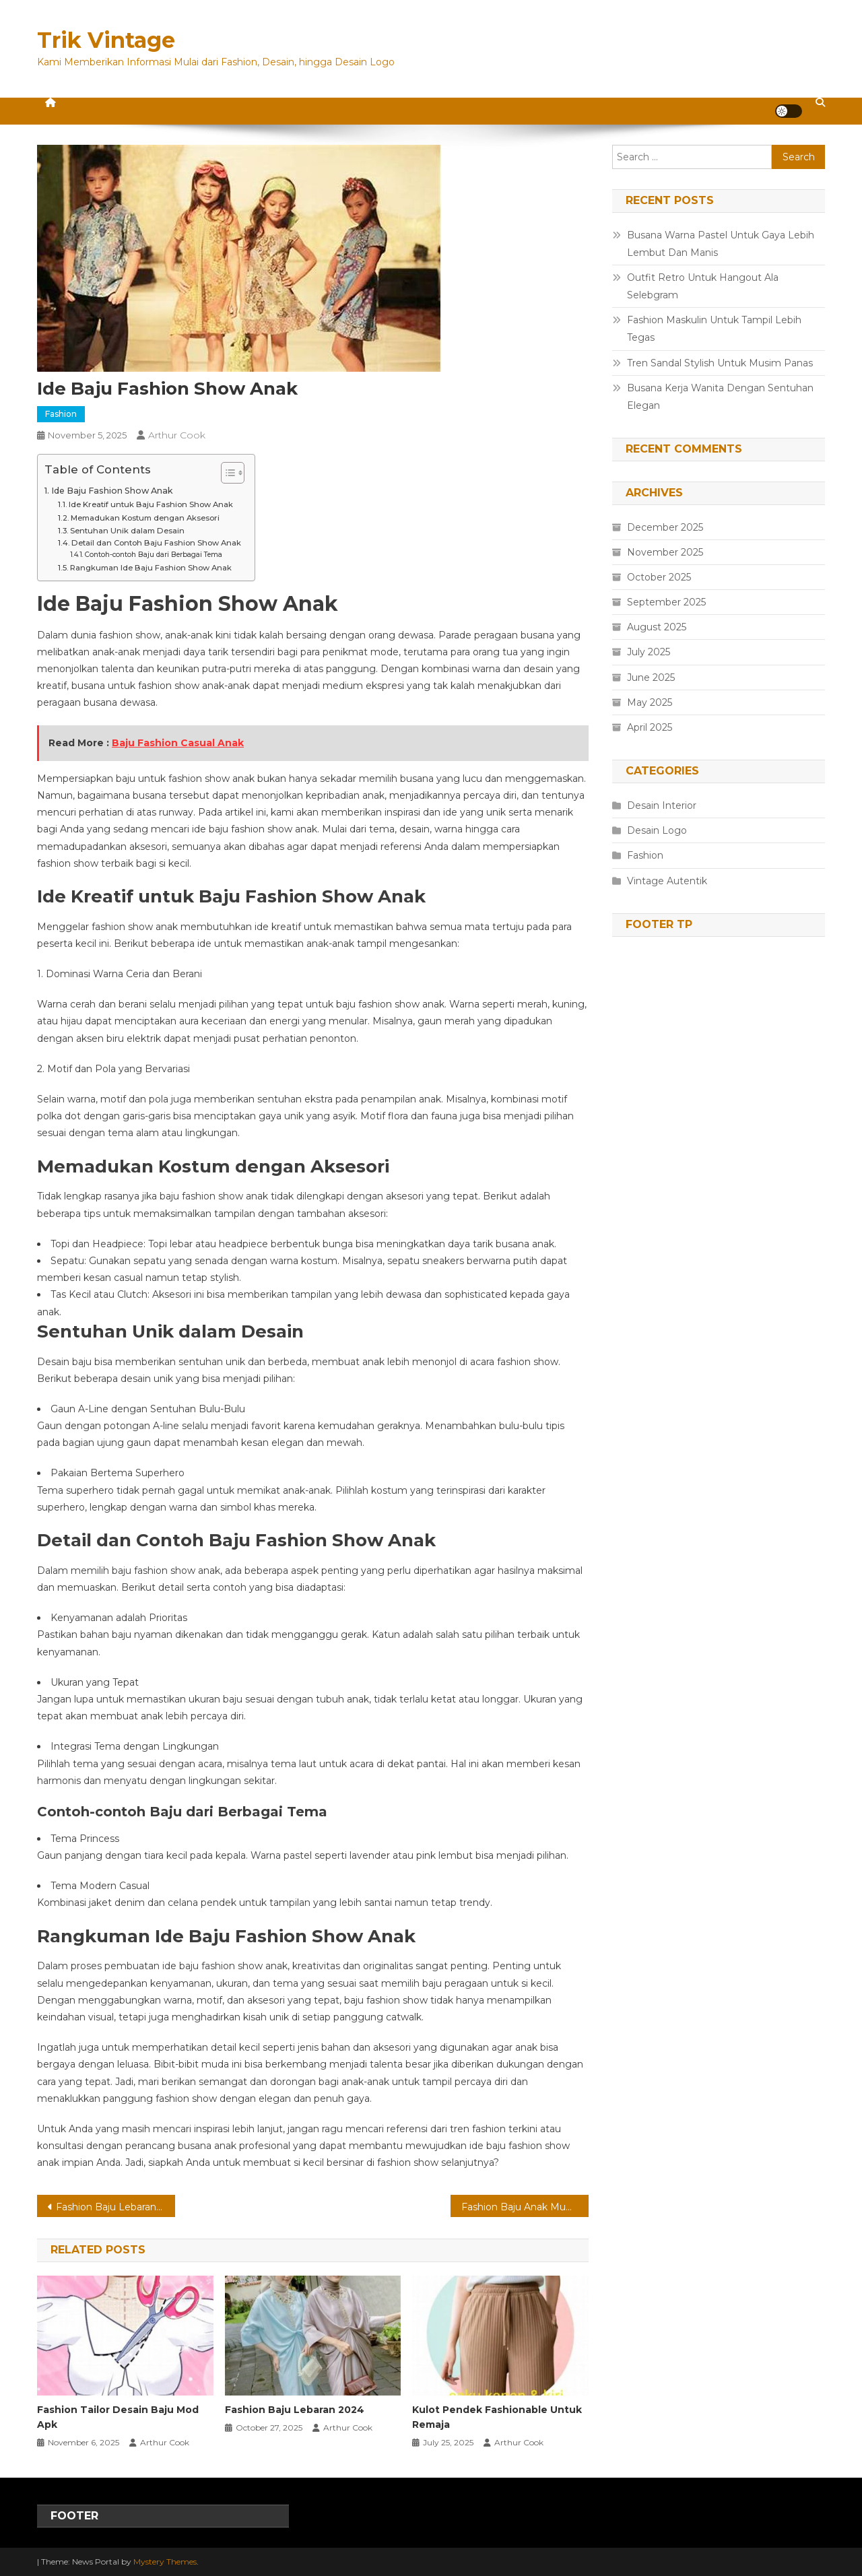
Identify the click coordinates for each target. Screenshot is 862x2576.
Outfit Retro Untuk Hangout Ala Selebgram (702, 286)
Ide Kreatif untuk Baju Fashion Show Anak (151, 504)
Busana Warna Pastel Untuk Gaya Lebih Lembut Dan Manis (720, 244)
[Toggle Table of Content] (226, 472)
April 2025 (649, 727)
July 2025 (648, 652)
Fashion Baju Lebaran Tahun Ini (115, 2207)
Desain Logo (657, 830)
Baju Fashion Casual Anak (178, 743)
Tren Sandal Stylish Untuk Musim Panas (720, 363)
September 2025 (666, 602)
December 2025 (665, 527)
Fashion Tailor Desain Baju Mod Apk (118, 2417)
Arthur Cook (176, 435)
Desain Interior (661, 805)
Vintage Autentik (667, 881)
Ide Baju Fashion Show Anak (112, 491)
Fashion (61, 414)
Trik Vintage (106, 40)
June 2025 (651, 677)
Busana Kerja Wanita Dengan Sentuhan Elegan (720, 396)
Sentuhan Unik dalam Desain (127, 530)
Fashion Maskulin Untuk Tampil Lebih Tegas (714, 328)
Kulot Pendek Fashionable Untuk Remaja (497, 2417)
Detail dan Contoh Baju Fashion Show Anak (156, 543)
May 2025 (649, 702)
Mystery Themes (165, 2561)
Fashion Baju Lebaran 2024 (294, 2410)
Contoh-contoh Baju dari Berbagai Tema (153, 554)
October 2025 (659, 577)
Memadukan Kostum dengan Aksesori (145, 518)
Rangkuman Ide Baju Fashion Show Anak (151, 567)
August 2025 (656, 627)
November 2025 (665, 552)
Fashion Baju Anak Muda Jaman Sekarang (525, 2207)
